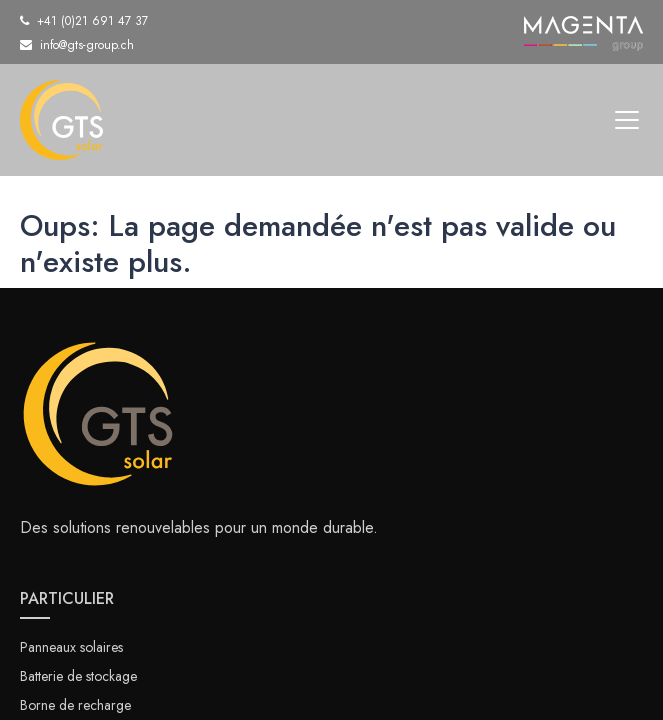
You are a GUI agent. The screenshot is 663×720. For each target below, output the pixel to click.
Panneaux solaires (71, 647)
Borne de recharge (75, 705)
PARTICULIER (67, 598)
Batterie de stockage (78, 676)
